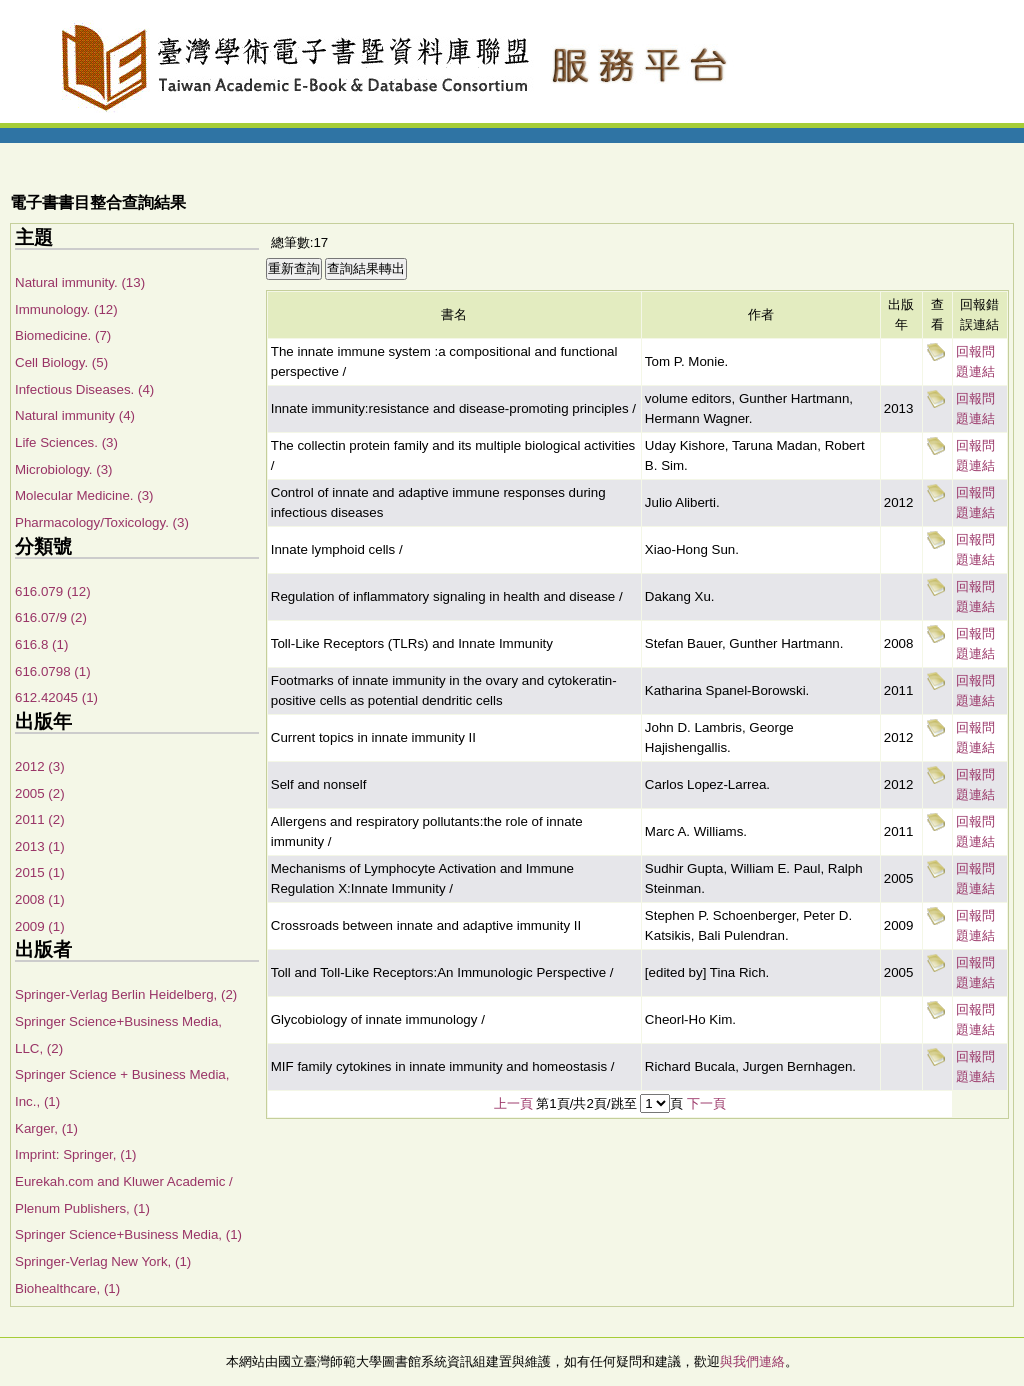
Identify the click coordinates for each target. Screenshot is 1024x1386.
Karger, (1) (46, 1128)
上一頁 (513, 1103)
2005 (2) (40, 793)
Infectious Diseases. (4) (84, 389)
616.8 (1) (41, 644)
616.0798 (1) (53, 671)
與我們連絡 (752, 1361)
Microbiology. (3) (64, 469)
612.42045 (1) (56, 697)
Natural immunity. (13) (80, 282)
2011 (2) (40, 819)
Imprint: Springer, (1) (75, 1154)
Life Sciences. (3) (66, 442)
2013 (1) (40, 846)
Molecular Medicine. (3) (84, 495)
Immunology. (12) (66, 309)
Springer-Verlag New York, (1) (103, 1261)
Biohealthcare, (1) (67, 1288)
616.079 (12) (53, 591)
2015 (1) (40, 872)
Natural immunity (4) (75, 415)
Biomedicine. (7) (63, 335)
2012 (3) (40, 766)
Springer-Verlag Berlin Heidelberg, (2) (126, 994)
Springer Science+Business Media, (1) (128, 1234)
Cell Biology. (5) (61, 362)
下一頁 (706, 1103)
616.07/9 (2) (51, 617)
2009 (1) (40, 926)
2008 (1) (40, 899)
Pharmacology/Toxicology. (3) (102, 522)
